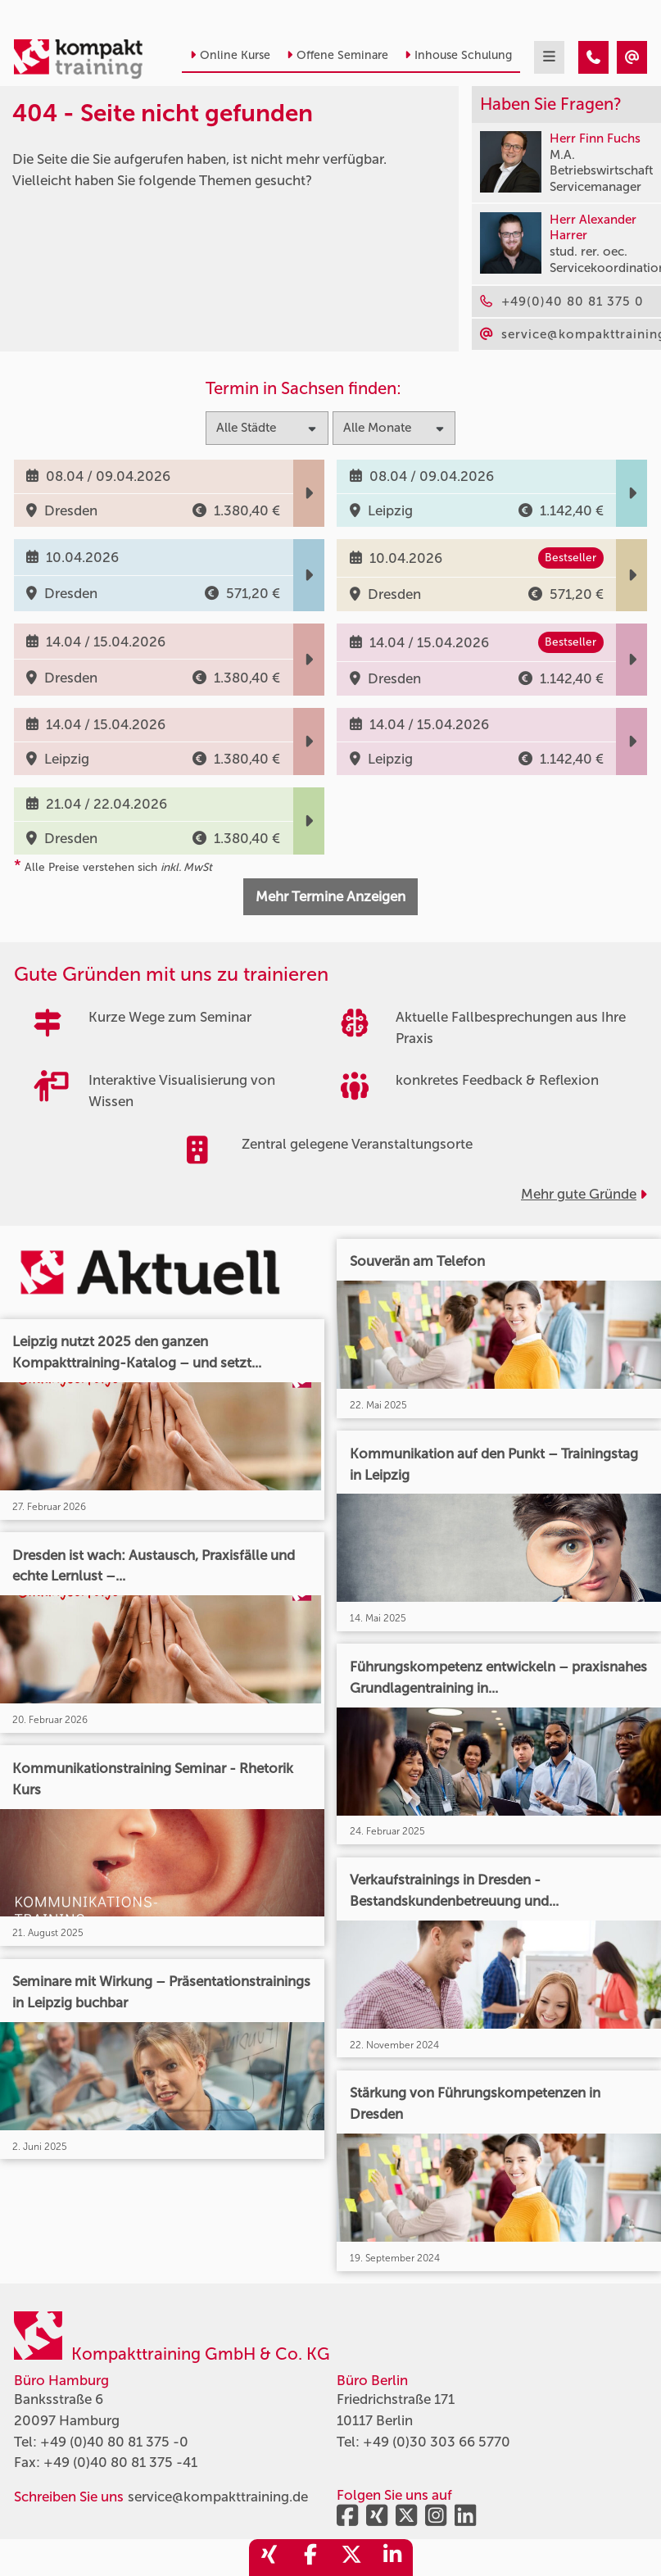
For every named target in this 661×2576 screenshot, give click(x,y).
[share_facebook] (310, 2557)
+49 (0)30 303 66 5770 (436, 2441)
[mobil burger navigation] (549, 57)
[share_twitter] (351, 2557)
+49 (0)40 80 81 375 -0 (114, 2441)
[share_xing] (269, 2557)
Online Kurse (230, 55)
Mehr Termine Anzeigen (330, 896)
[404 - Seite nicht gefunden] (593, 57)
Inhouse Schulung (458, 55)
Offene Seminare (337, 55)
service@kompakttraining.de (218, 2496)
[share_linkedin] (392, 2557)
